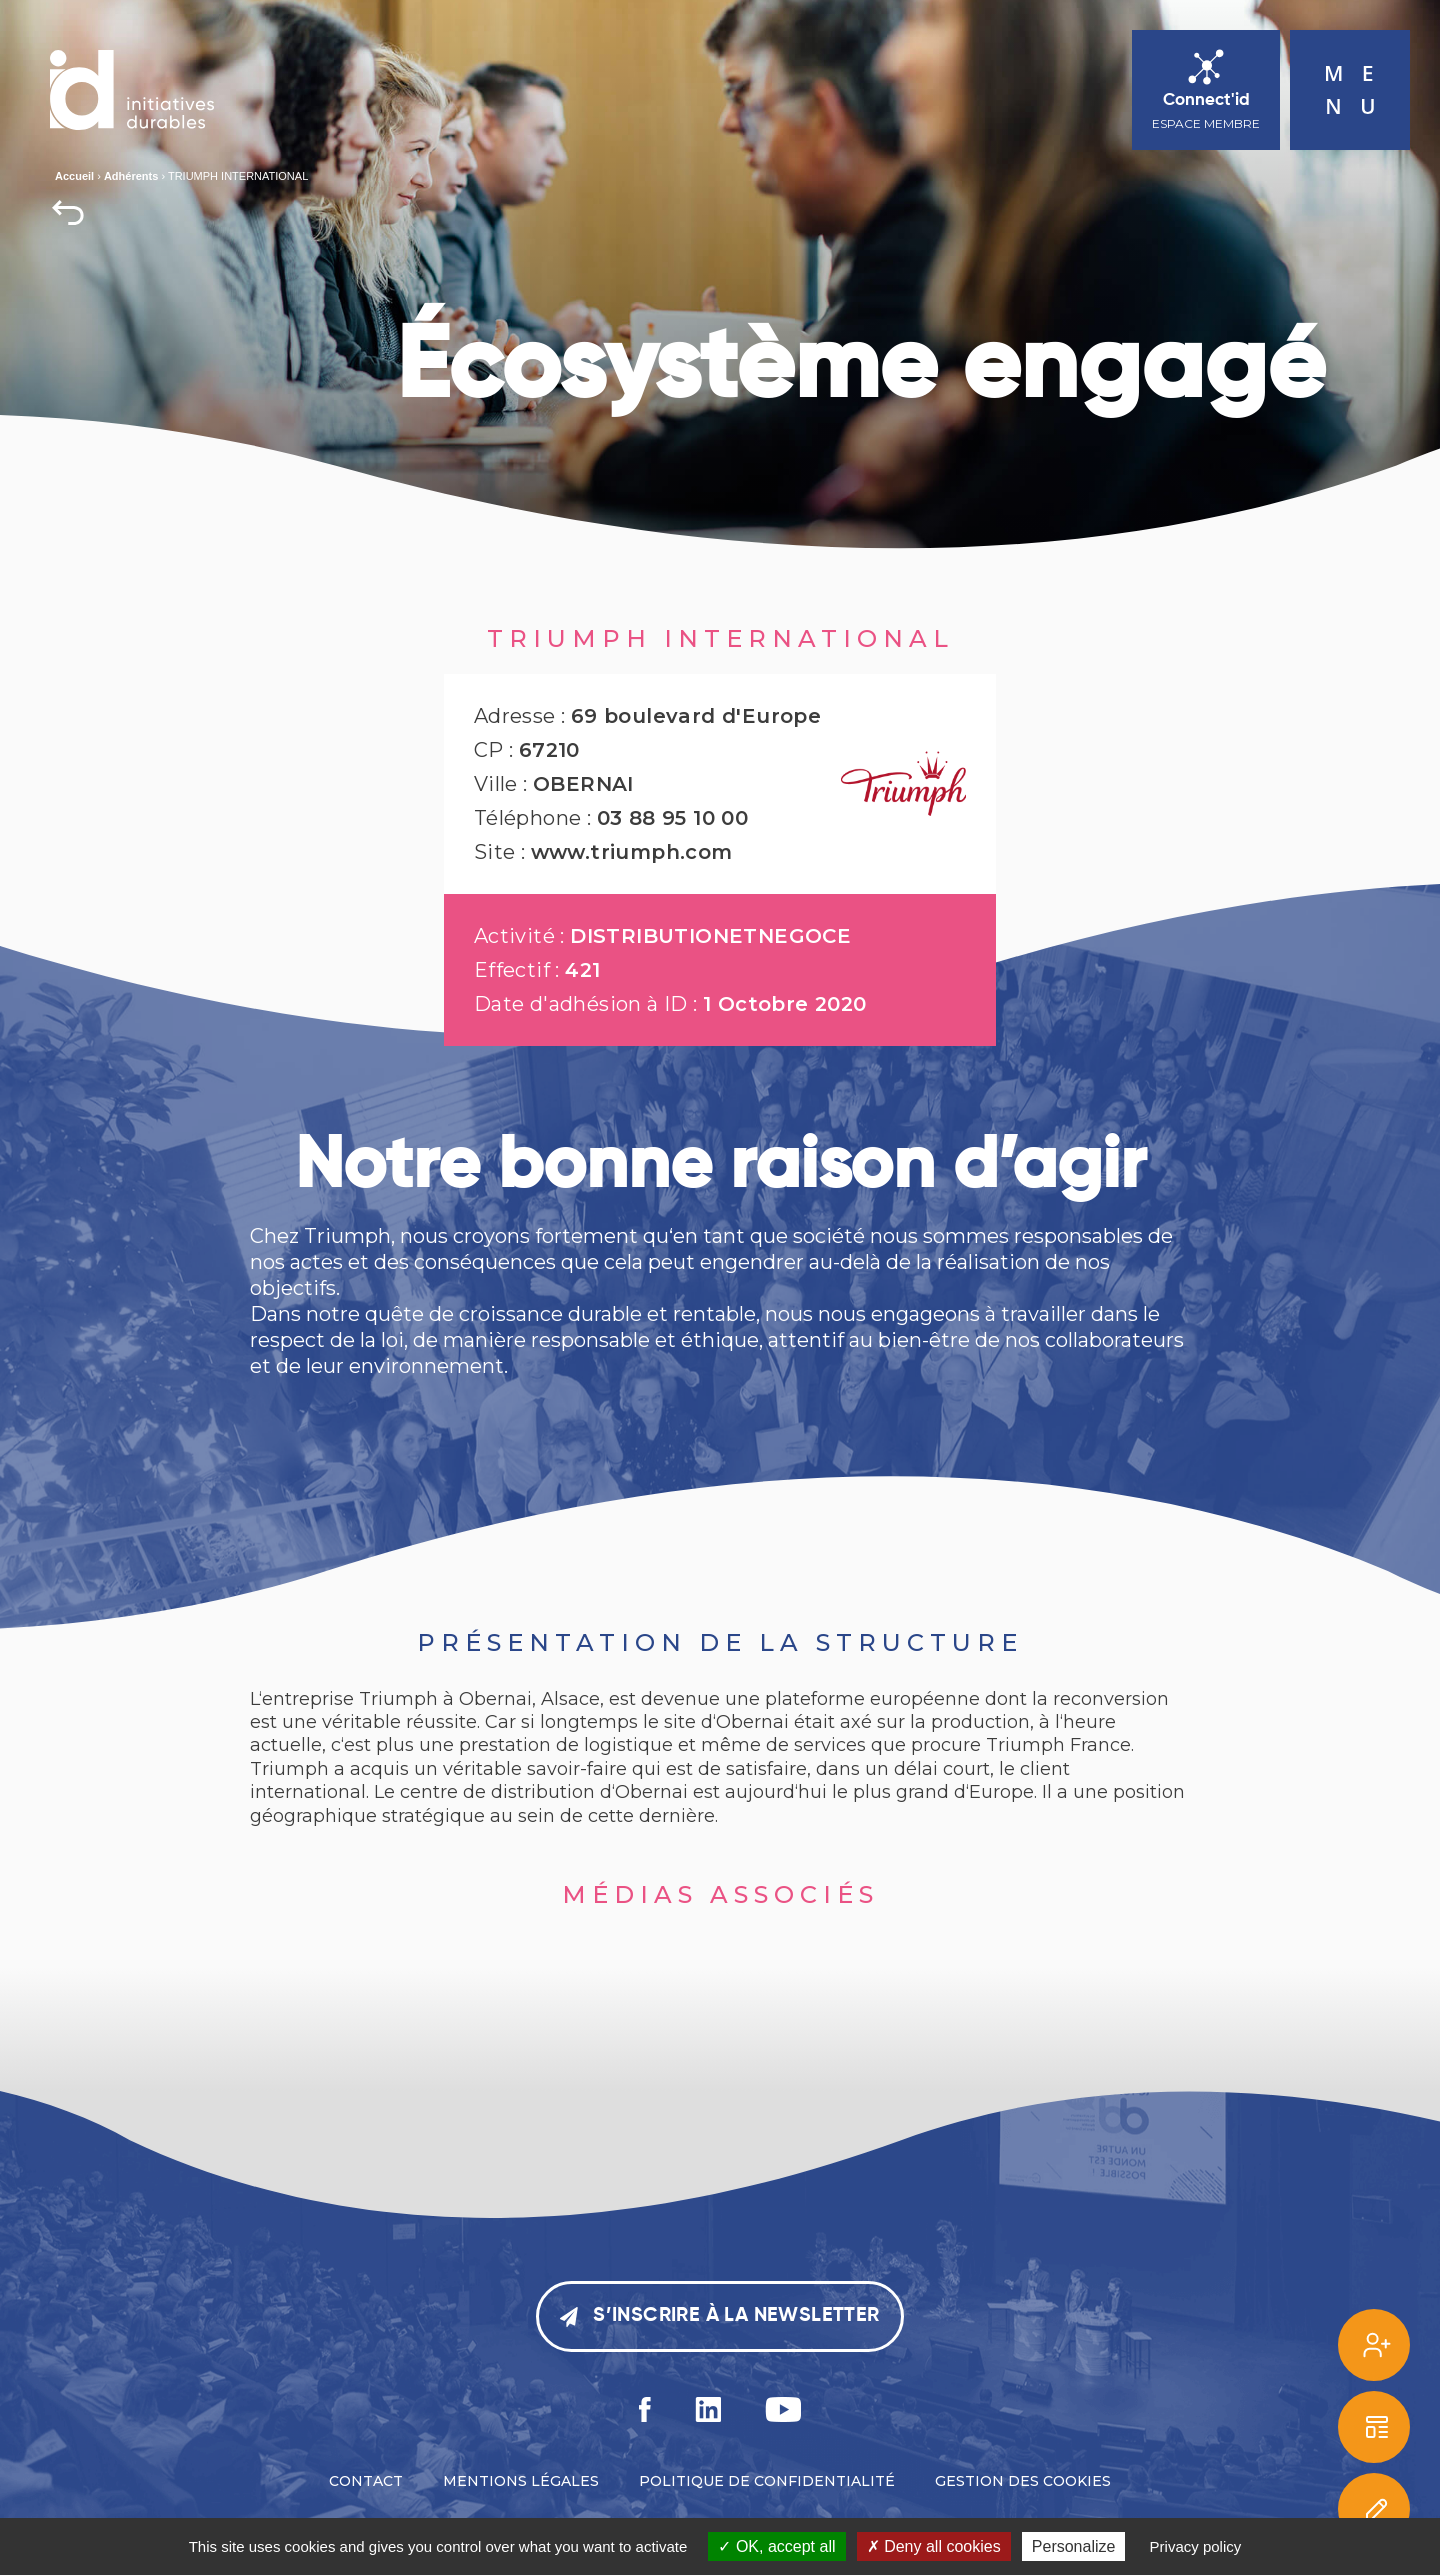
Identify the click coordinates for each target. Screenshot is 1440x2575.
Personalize (1074, 2546)
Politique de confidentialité (767, 2481)
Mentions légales (521, 2481)
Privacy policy (1196, 2546)
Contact (366, 2481)
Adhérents (131, 176)
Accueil (74, 176)
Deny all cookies (934, 2546)
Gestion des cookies (1023, 2481)
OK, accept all (776, 2546)
